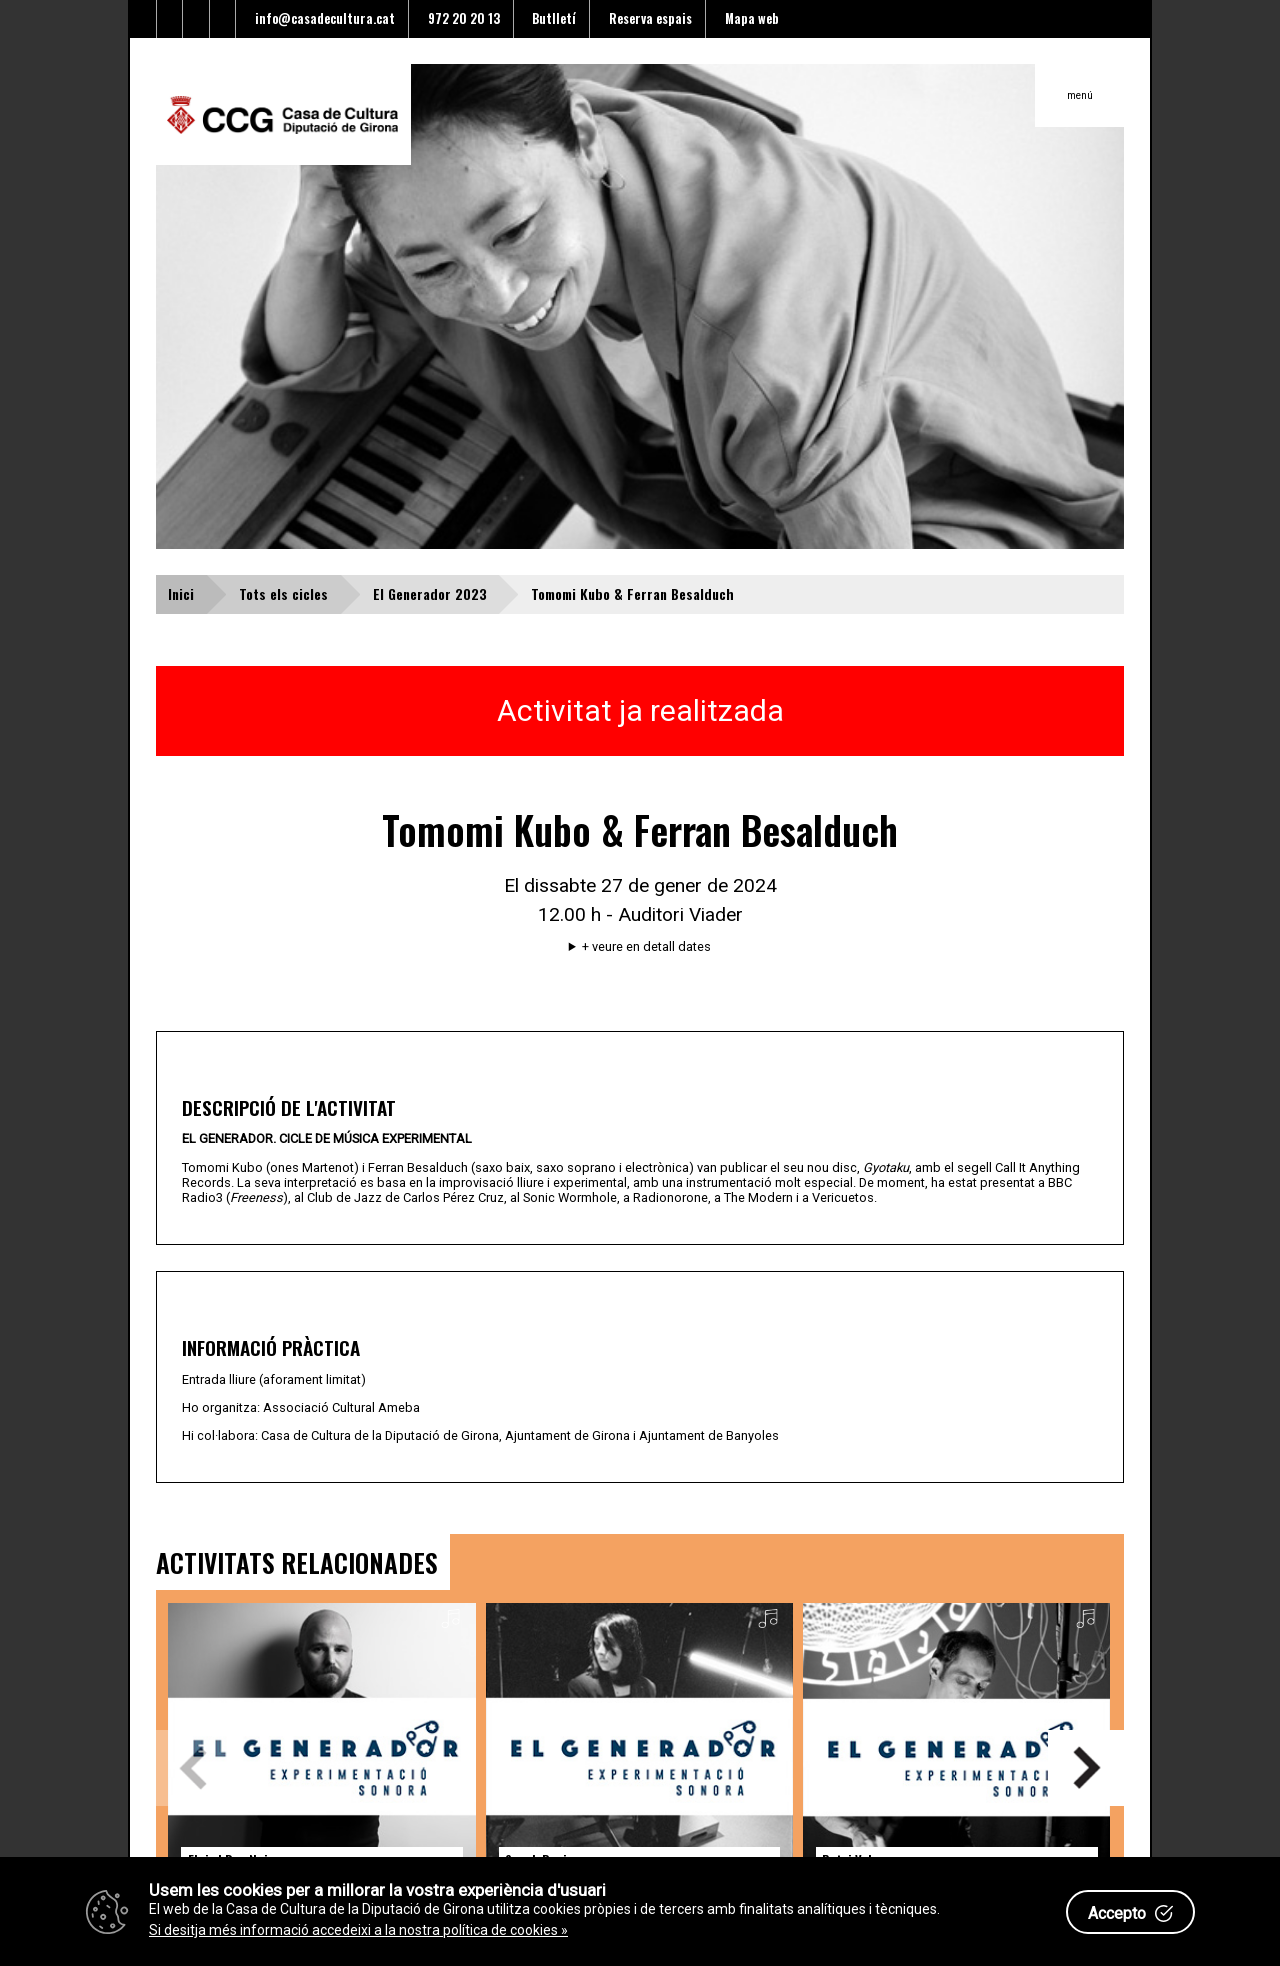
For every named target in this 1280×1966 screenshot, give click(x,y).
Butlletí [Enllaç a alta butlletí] (551, 18)
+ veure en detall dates (646, 947)
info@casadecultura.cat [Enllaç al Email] (322, 18)
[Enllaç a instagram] (223, 19)
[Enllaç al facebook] (170, 19)
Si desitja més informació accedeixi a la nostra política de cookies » (358, 1930)
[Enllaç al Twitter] (143, 19)
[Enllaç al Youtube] (196, 19)
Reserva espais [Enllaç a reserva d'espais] (647, 18)
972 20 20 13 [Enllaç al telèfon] (461, 18)
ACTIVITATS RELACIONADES (297, 1562)
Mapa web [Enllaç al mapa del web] (749, 18)
